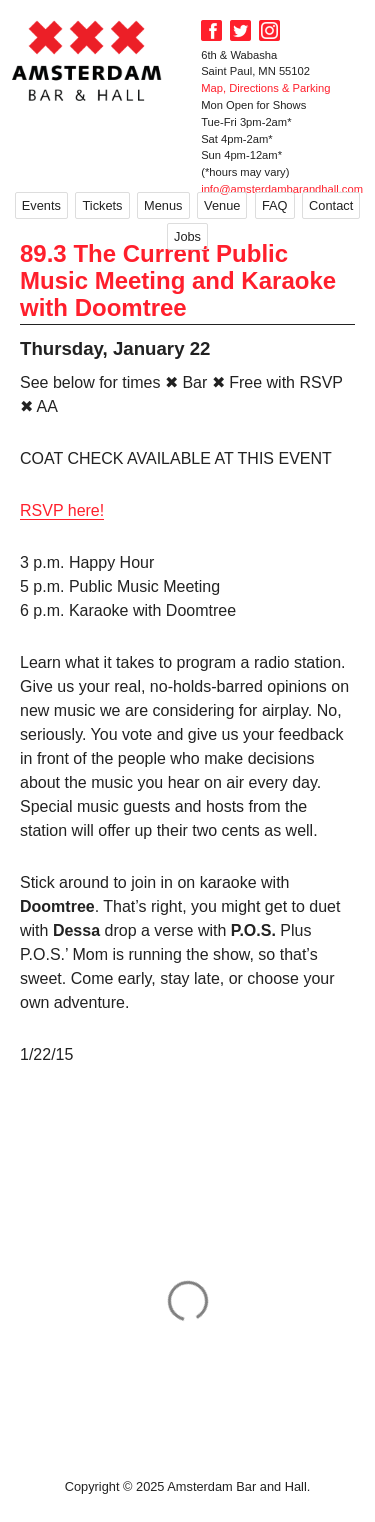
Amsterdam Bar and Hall (87, 60)
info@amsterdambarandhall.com (282, 189)
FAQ (275, 205)
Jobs (187, 236)
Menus (163, 205)
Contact (331, 205)
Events (41, 205)
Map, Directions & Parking (265, 88)
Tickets (102, 205)
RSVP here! (62, 510)
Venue (222, 205)
